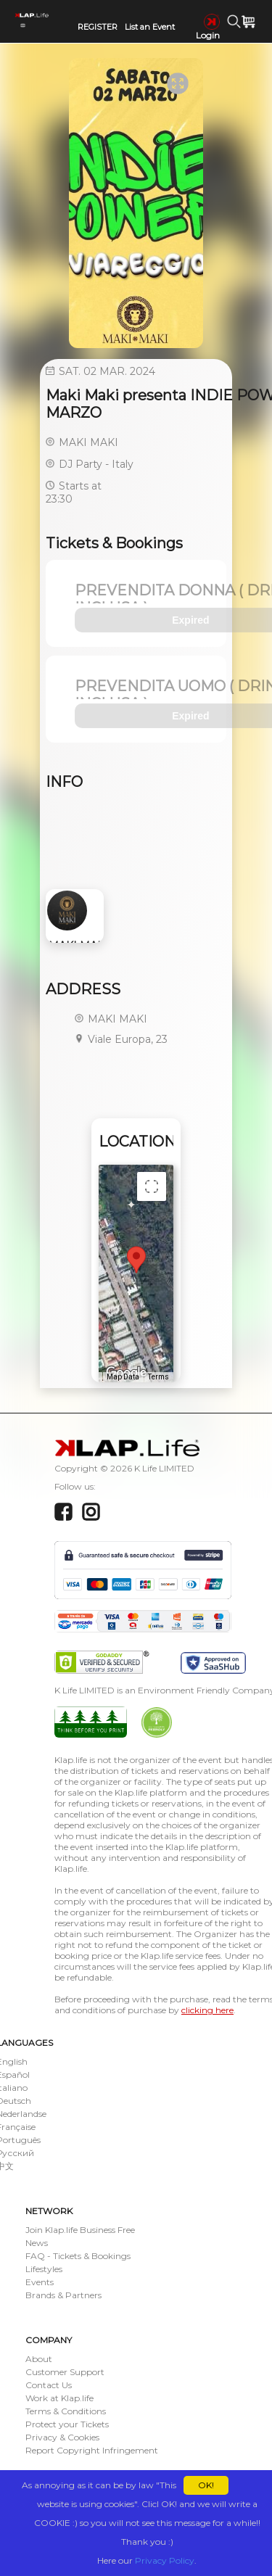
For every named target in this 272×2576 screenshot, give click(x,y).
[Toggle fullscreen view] (151, 1186)
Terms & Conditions (65, 2411)
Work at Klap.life (59, 2398)
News (36, 2242)
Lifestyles (43, 2268)
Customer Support (64, 2371)
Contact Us (48, 2384)
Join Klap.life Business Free (80, 2229)
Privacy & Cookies (62, 2437)
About (38, 2358)
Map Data (123, 1377)
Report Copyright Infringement (91, 2450)
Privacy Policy (164, 2560)
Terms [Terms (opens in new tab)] (158, 1377)
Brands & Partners (63, 2295)
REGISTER (98, 27)
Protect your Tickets (67, 2424)
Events (39, 2281)
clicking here (207, 2010)
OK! (206, 2485)
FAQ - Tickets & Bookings (78, 2255)
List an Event (150, 27)
